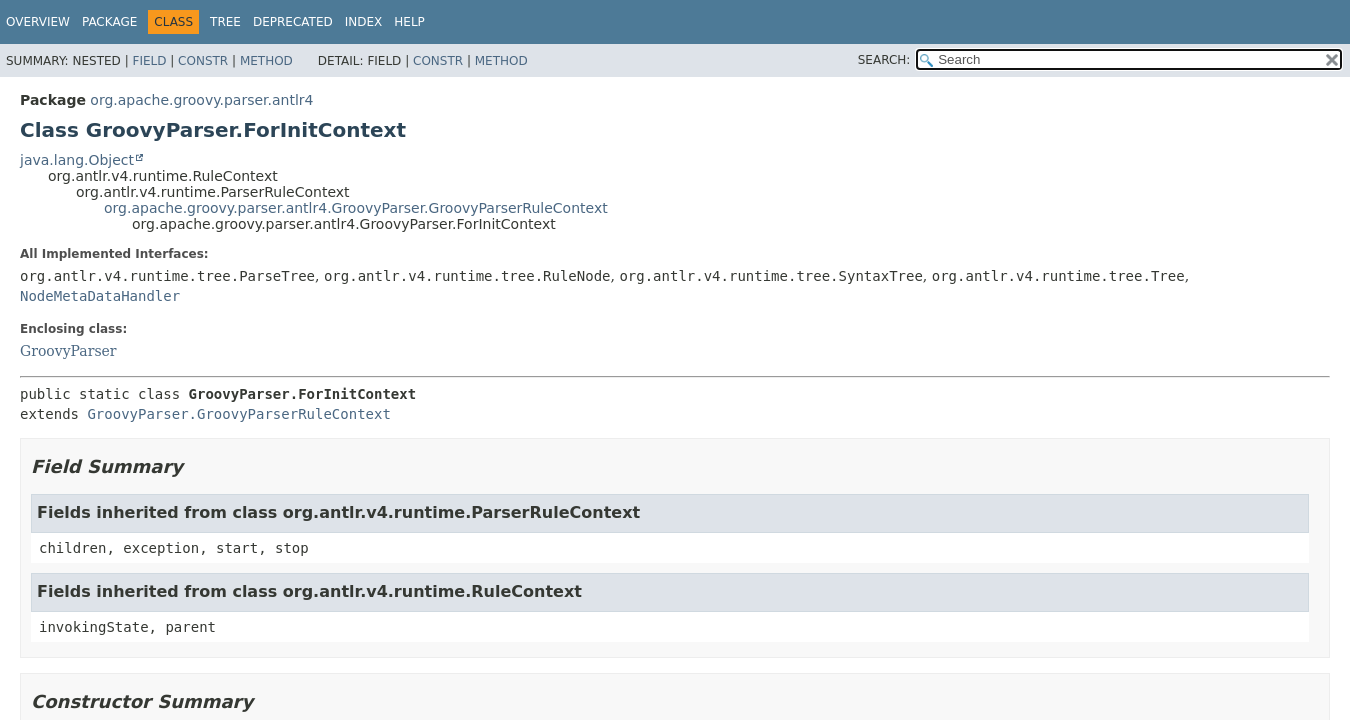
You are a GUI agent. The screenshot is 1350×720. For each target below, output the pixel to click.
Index (364, 22)
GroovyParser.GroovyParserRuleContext (238, 414)
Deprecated (293, 22)
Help (409, 22)
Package (109, 22)
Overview (38, 22)
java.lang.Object (77, 160)
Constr (203, 61)
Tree (225, 22)
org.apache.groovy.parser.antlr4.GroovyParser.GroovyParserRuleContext (356, 208)
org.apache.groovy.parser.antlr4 (201, 100)
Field (149, 61)
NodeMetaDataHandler (100, 296)
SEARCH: (884, 60)
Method (266, 61)
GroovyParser (68, 351)
